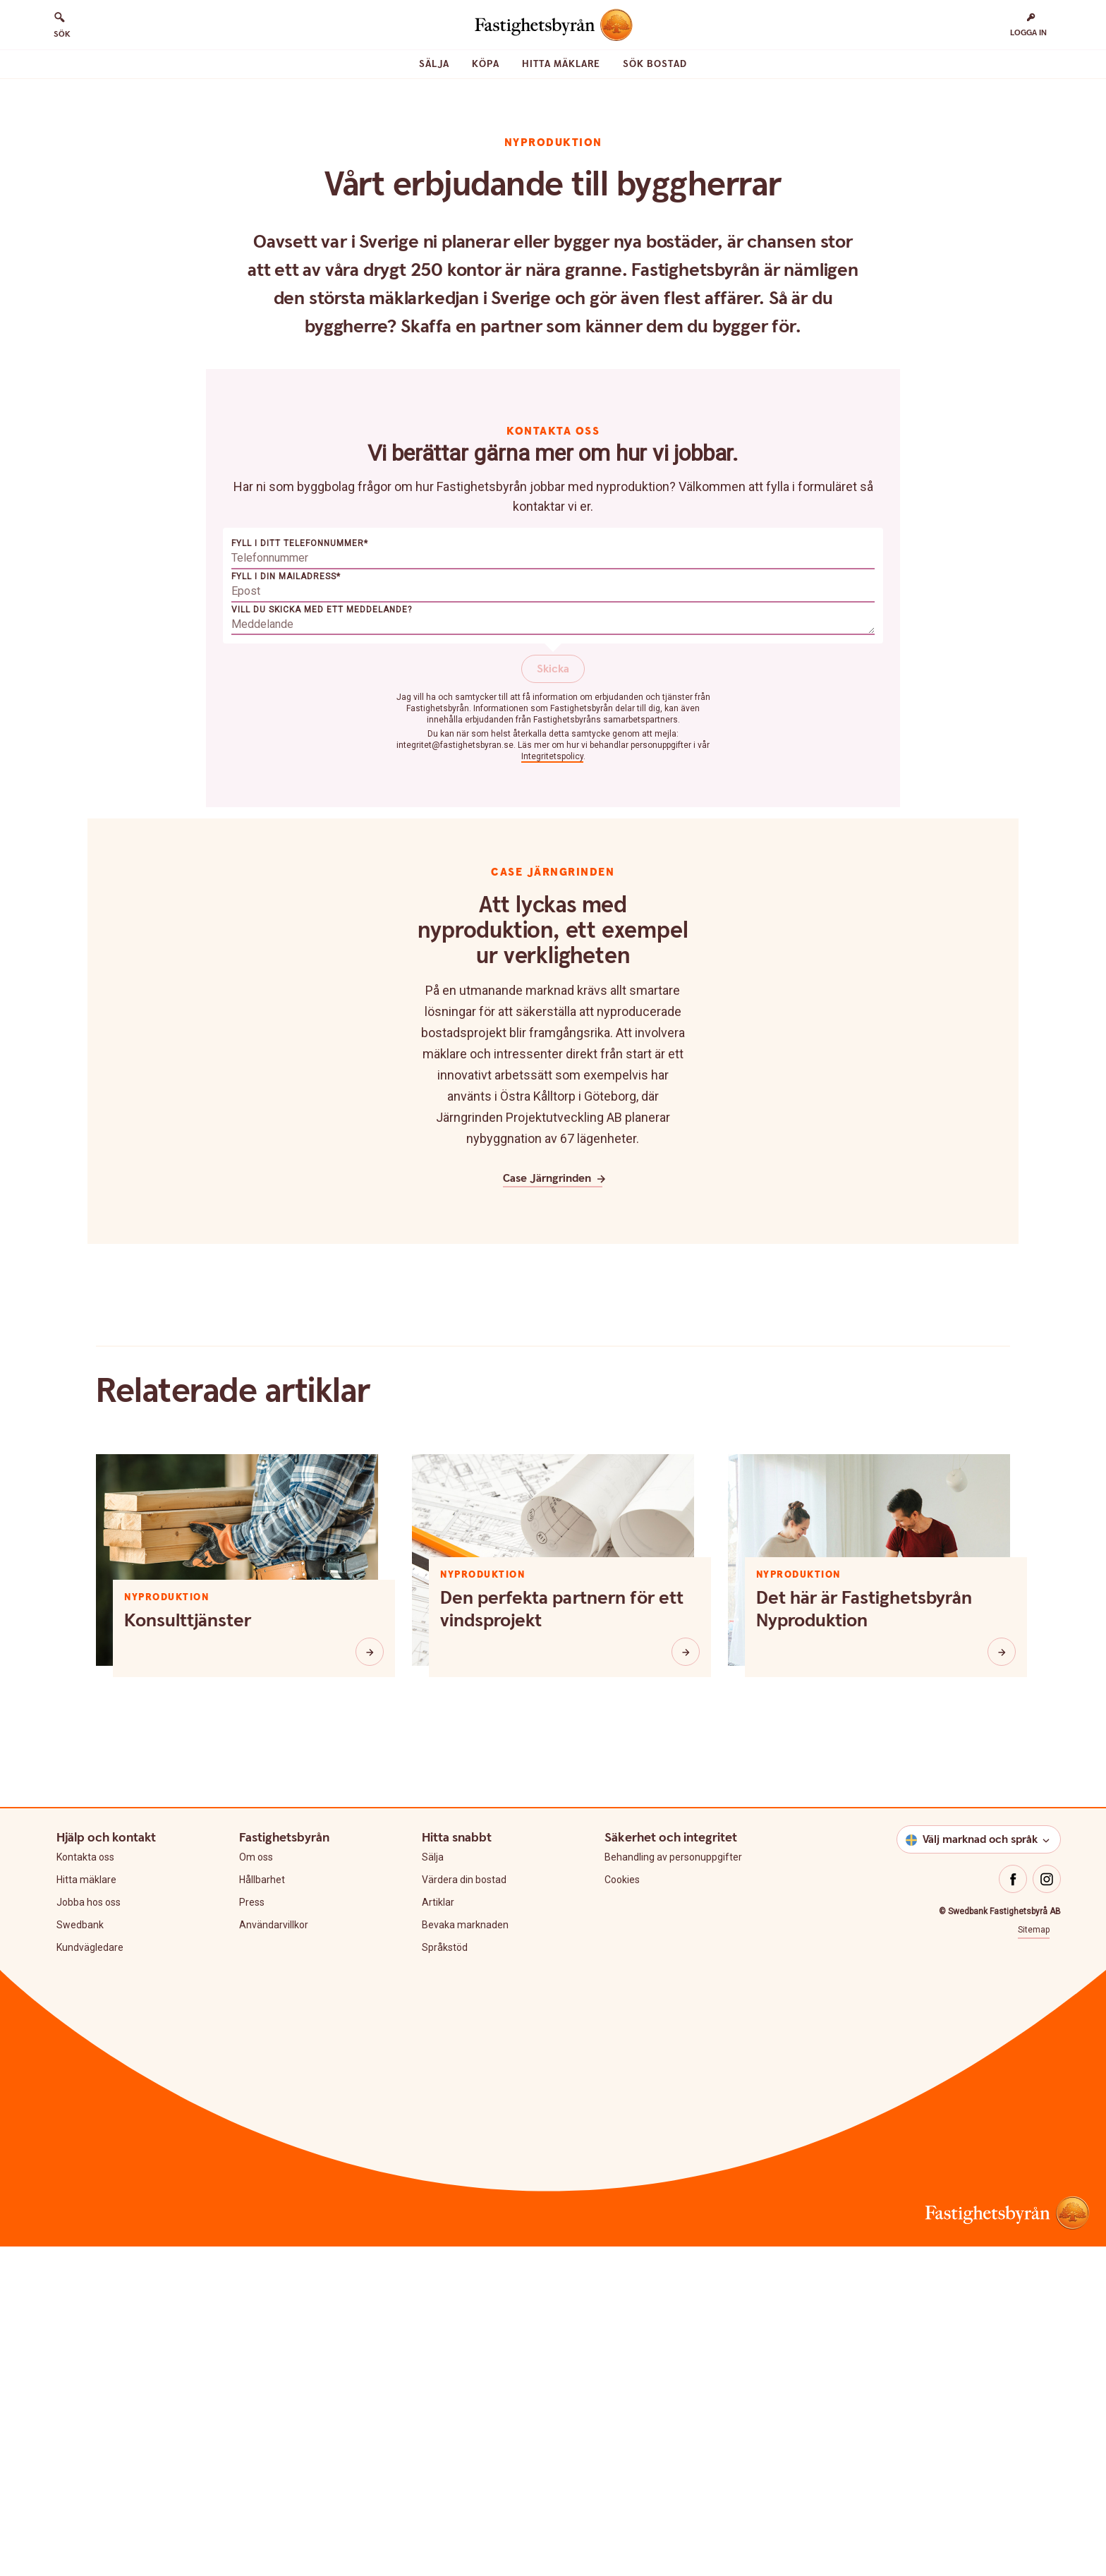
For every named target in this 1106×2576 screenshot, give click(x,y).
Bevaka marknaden (465, 2254)
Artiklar (438, 2231)
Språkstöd (445, 2276)
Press (252, 2231)
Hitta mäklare (561, 64)
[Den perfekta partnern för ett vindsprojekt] (686, 1981)
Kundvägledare (89, 2276)
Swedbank (80, 2254)
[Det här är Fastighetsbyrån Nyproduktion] (1002, 1981)
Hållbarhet (262, 2209)
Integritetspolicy (552, 1086)
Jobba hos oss (88, 2231)
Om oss (256, 2186)
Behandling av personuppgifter (673, 2186)
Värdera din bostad (464, 2209)
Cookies (622, 2209)
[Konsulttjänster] (370, 1981)
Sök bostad (655, 64)
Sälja (434, 64)
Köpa (485, 64)
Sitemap (1034, 2259)
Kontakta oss (85, 2186)
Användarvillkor (273, 2254)
